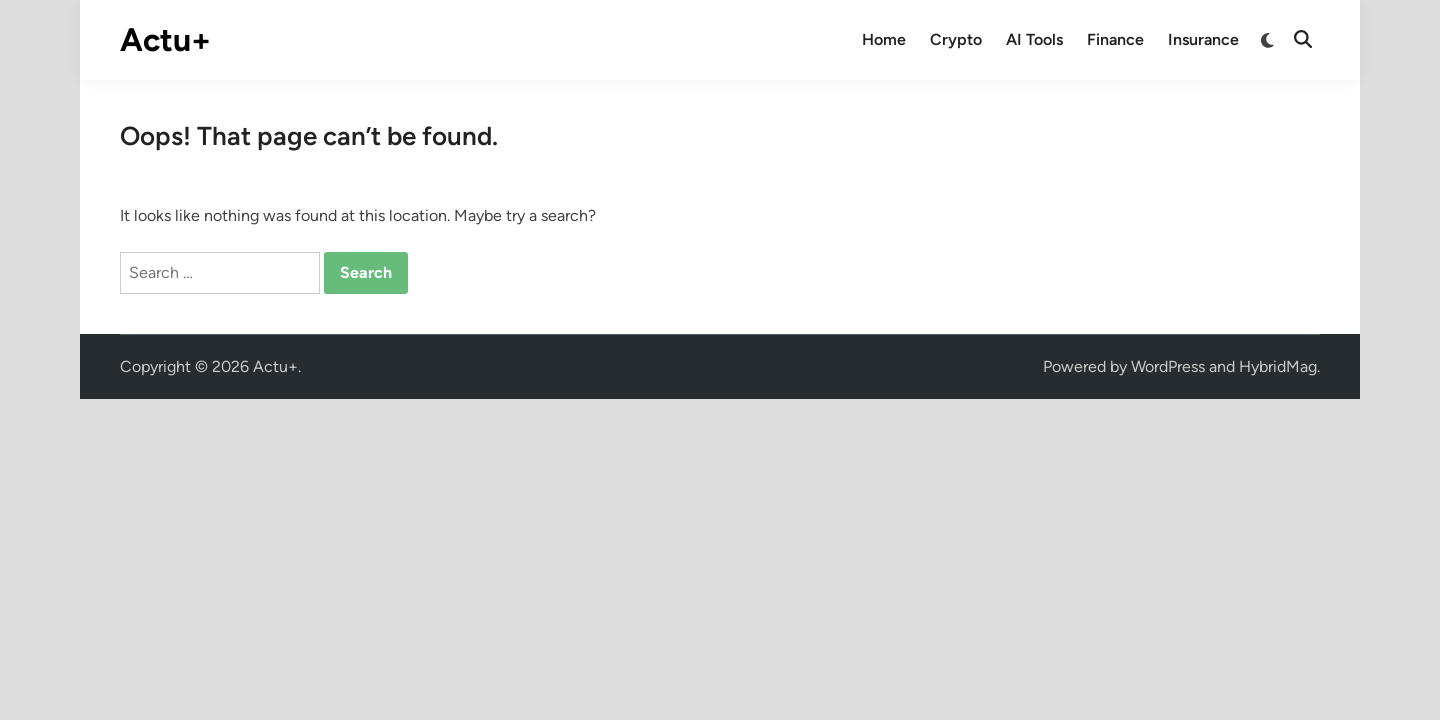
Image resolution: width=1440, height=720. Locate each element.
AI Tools (1034, 39)
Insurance (1203, 39)
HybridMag (1278, 366)
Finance (1115, 39)
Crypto (956, 39)
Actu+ (165, 40)
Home (884, 39)
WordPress (1168, 366)
